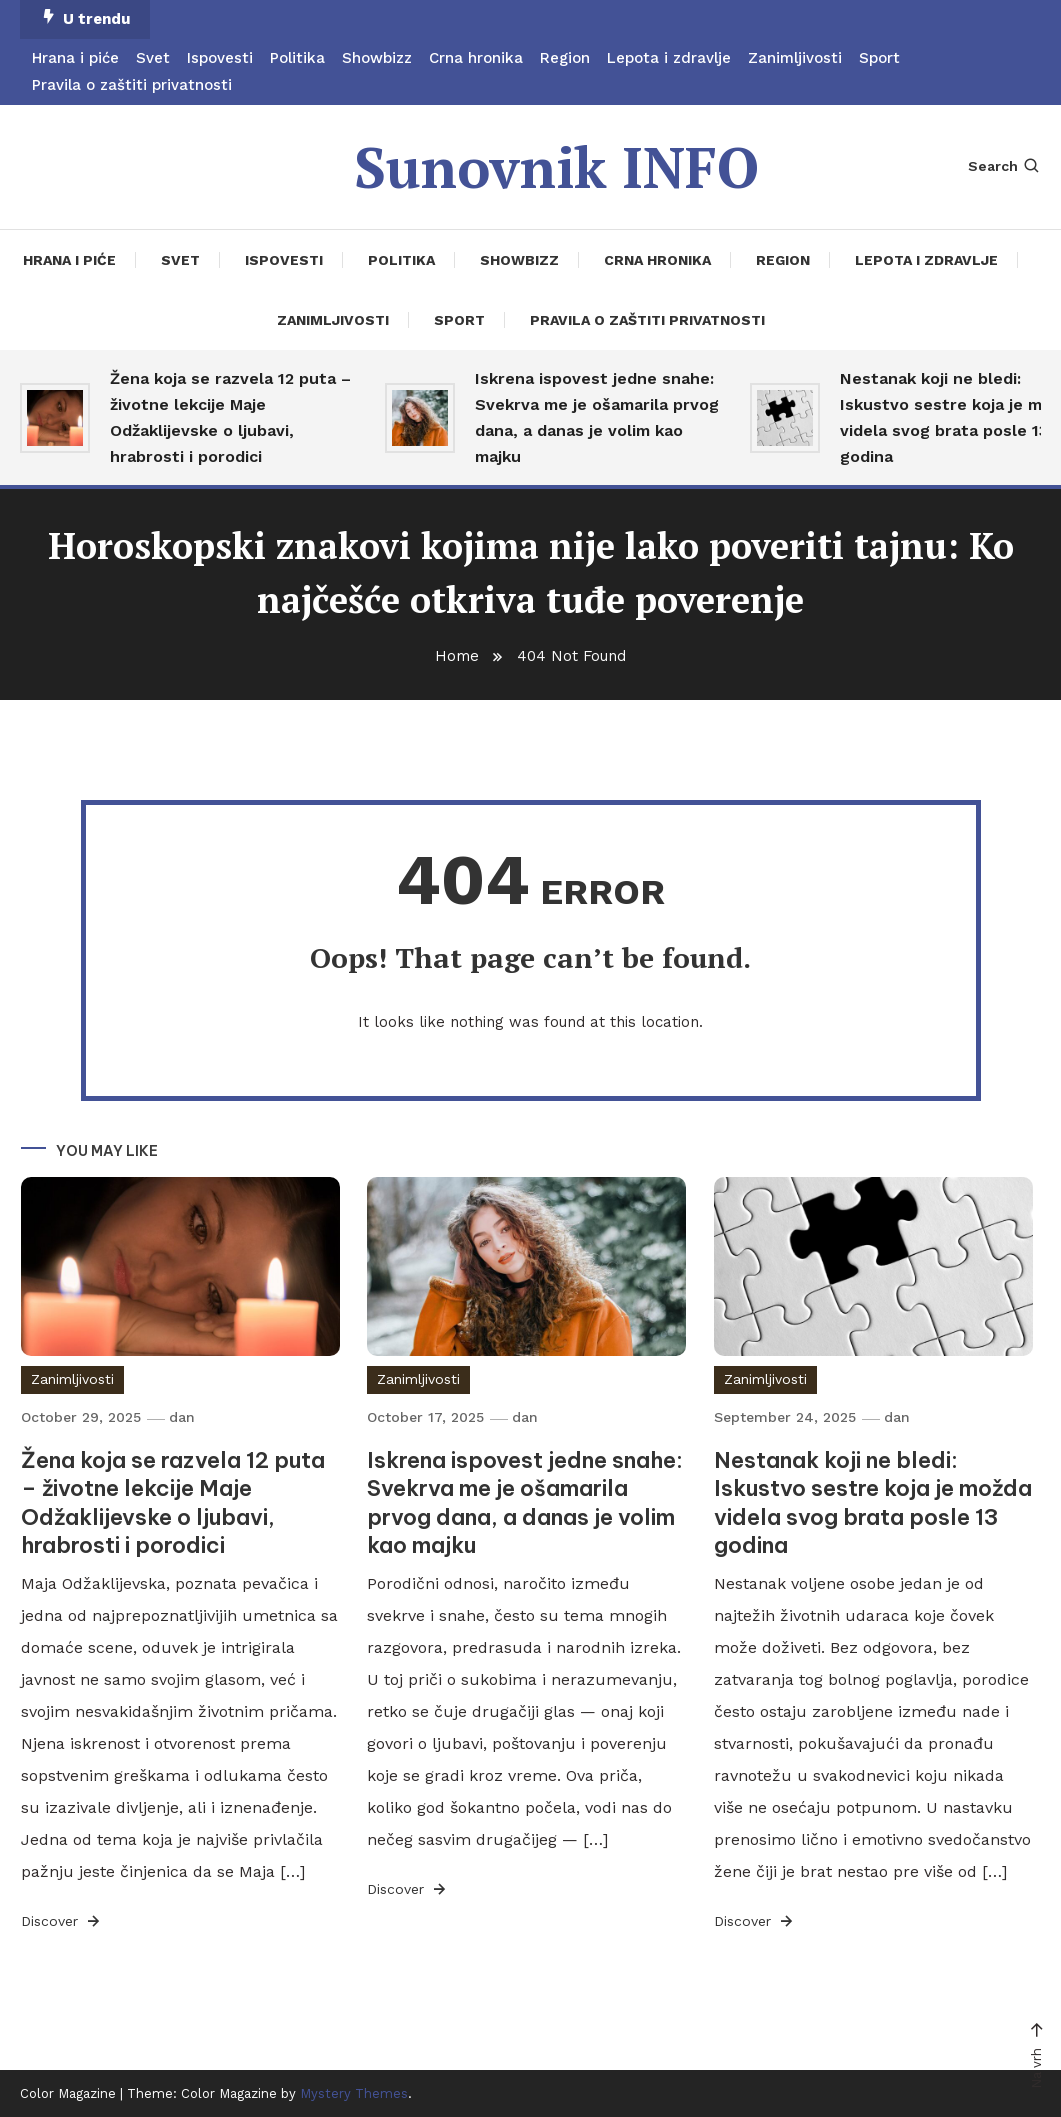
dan (182, 1417)
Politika (297, 58)
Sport (879, 58)
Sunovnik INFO (556, 167)
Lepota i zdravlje (669, 58)
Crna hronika (476, 58)
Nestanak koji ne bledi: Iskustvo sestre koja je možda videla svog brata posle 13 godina (873, 1503)
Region (565, 58)
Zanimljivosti (795, 58)
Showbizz (377, 58)
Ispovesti (220, 58)
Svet (153, 58)
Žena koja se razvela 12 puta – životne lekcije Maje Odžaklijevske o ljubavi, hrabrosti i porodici (230, 417)
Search (1004, 166)
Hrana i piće (75, 58)
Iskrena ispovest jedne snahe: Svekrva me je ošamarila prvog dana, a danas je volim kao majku (597, 417)
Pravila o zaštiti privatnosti (132, 85)
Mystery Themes (354, 2093)
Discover (62, 1921)
